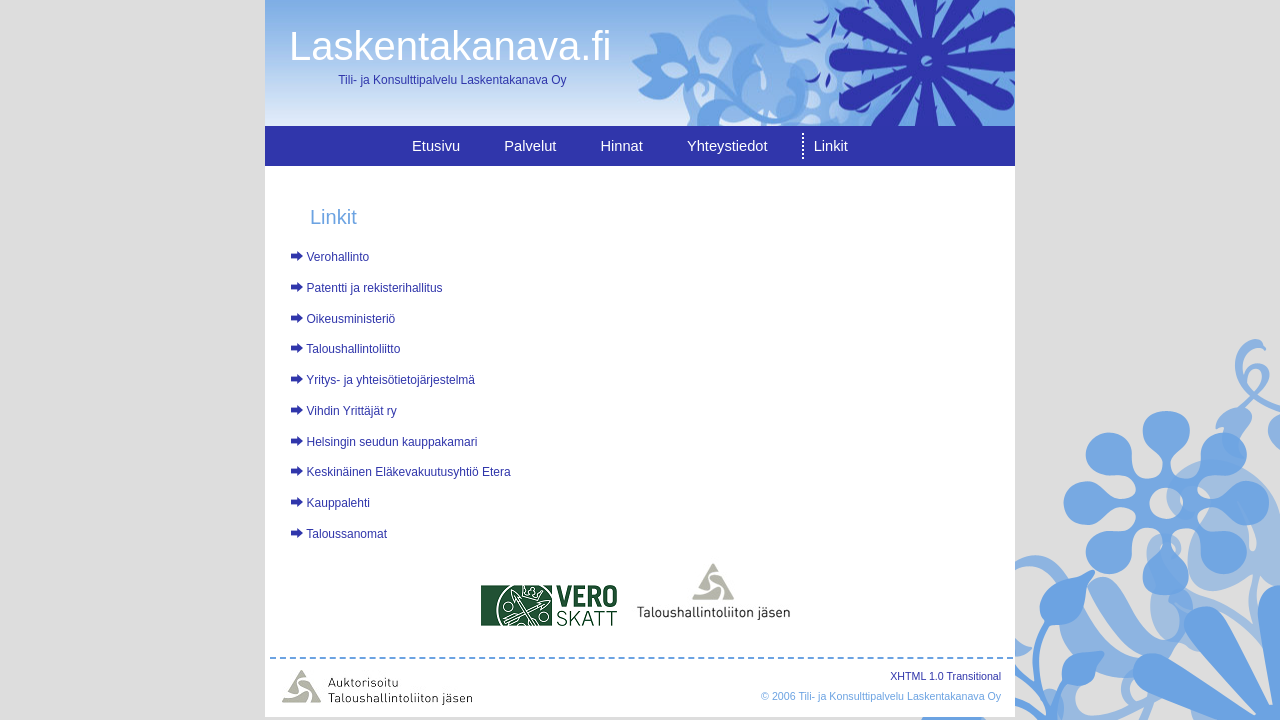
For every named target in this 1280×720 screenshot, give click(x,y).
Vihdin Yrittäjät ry (352, 411)
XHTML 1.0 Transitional (945, 676)
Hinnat (621, 146)
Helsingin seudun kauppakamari (392, 442)
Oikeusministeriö (351, 319)
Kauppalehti (338, 503)
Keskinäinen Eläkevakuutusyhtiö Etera (409, 472)
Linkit (831, 146)
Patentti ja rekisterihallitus (375, 288)
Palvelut (530, 146)
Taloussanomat (346, 534)
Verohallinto (338, 257)
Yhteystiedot (727, 146)
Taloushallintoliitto (353, 349)
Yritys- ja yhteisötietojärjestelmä (390, 380)
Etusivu (436, 146)
